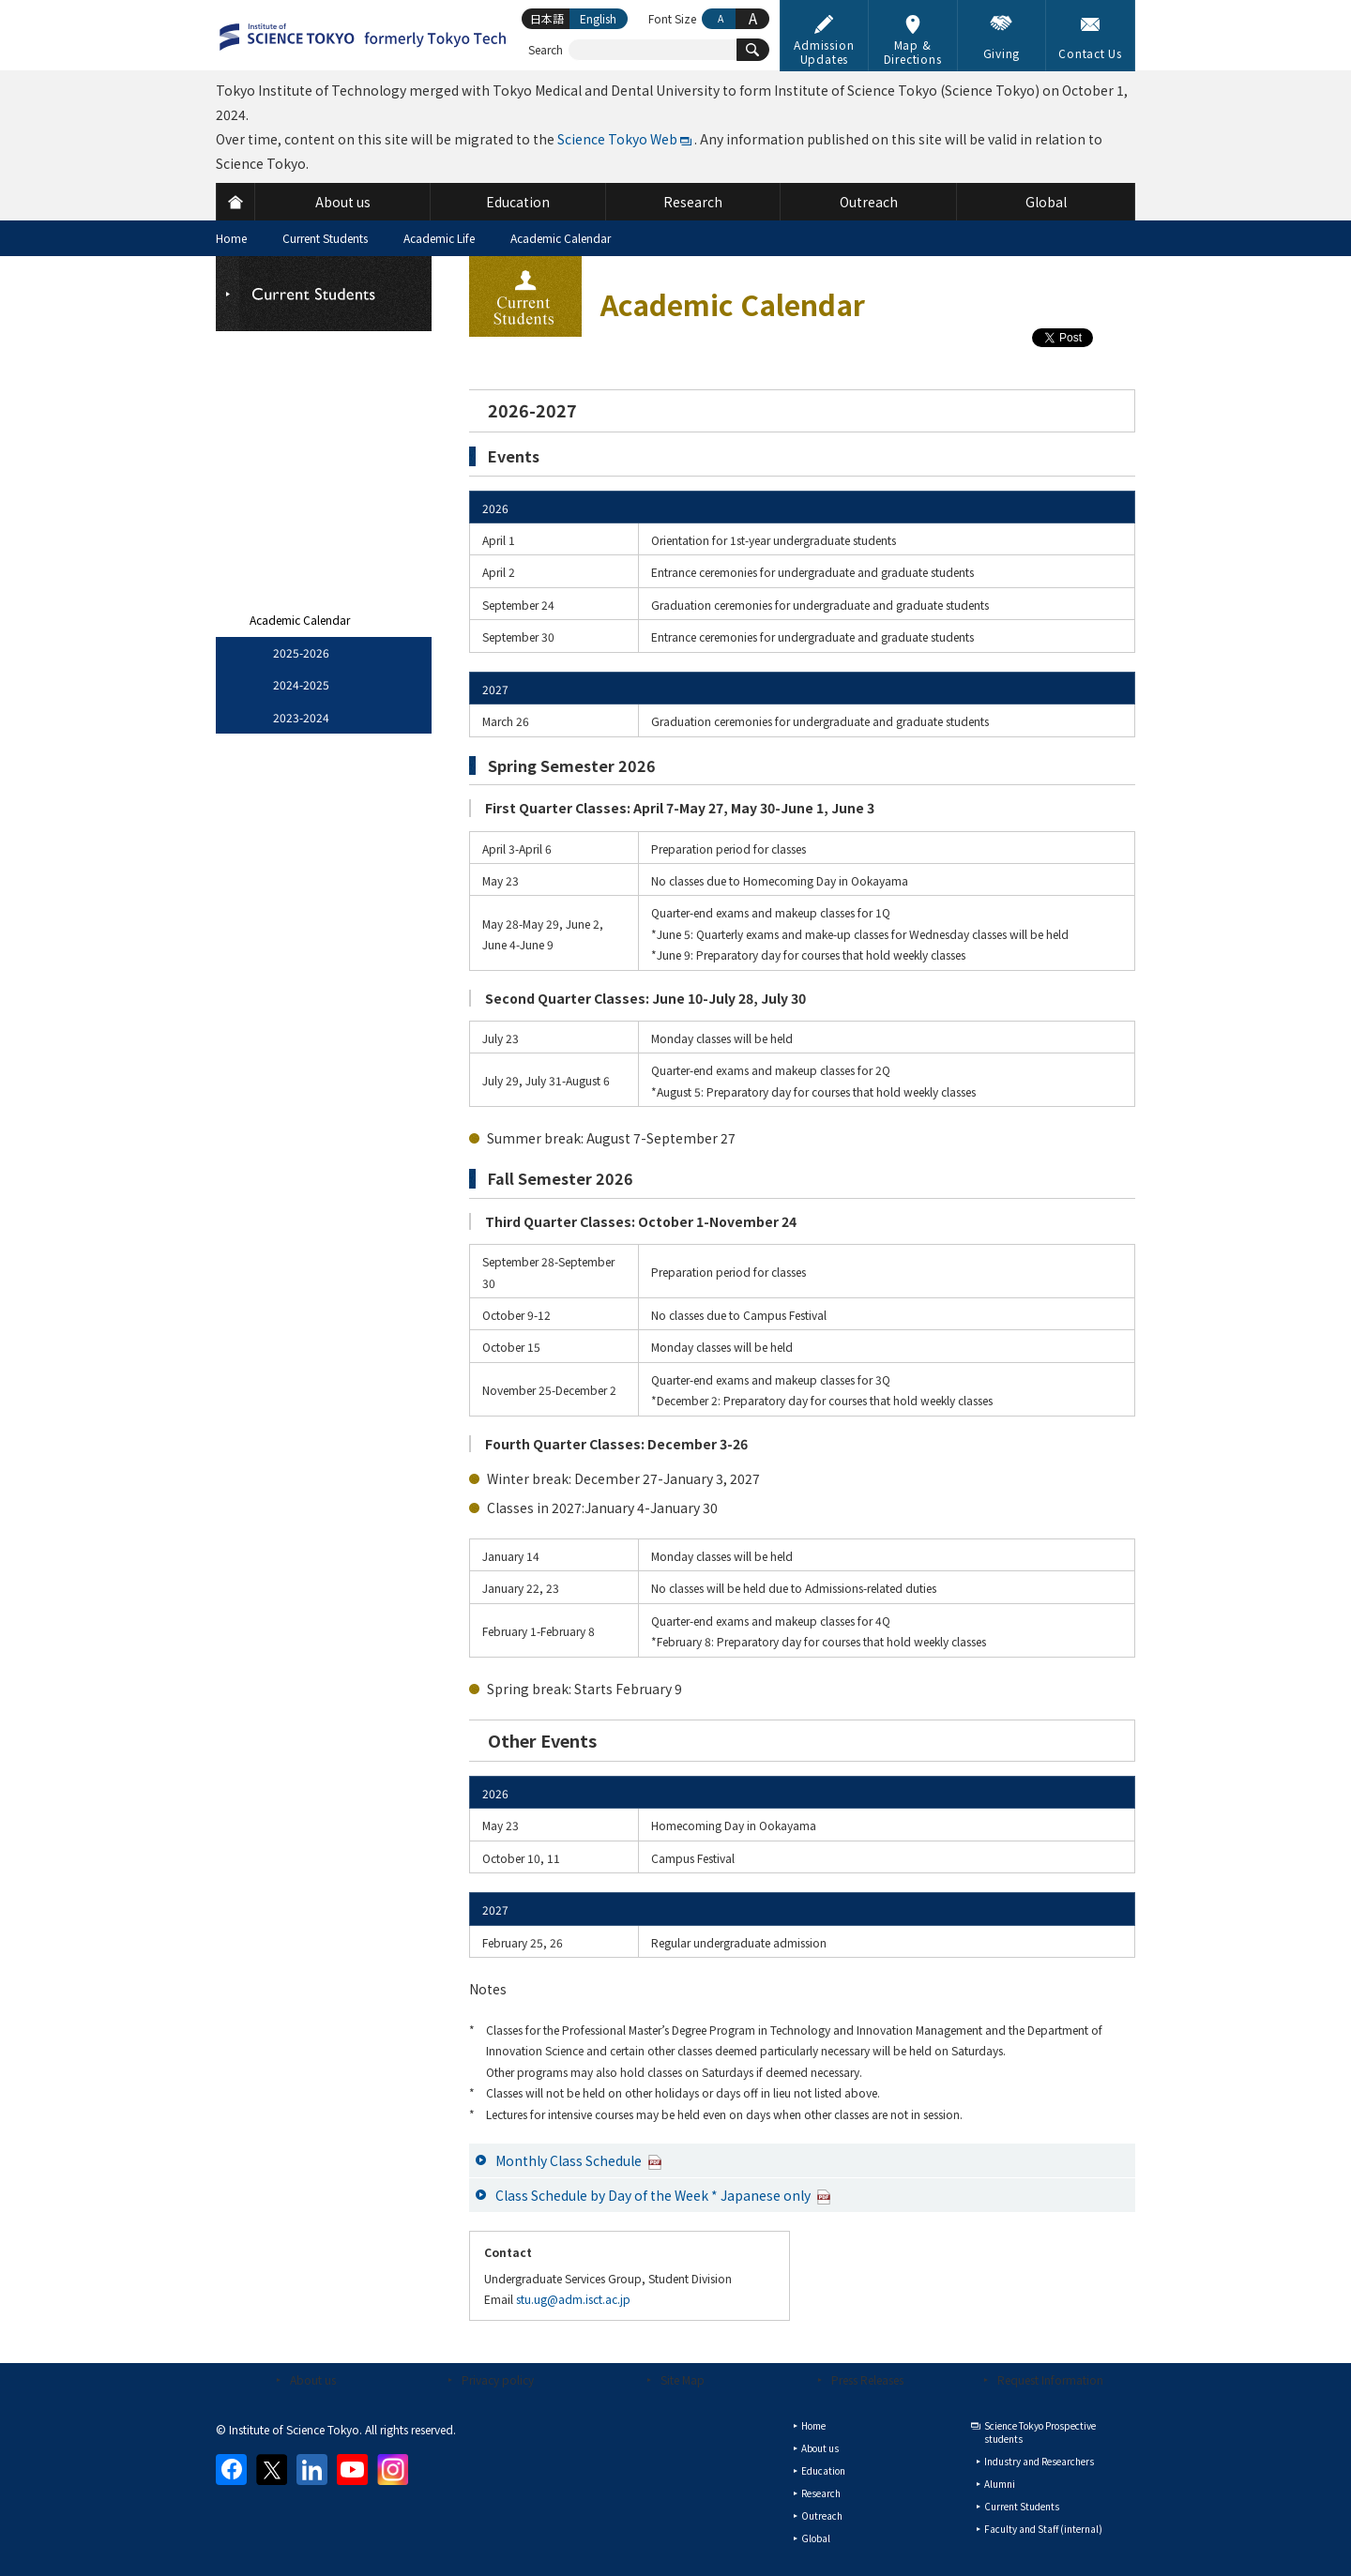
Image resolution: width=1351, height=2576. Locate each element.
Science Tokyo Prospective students (1040, 2432)
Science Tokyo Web (617, 138)
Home (231, 238)
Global (815, 2538)
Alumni (999, 2484)
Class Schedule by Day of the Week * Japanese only (663, 2195)
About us (313, 2379)
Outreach (821, 2515)
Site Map (682, 2379)
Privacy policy (498, 2379)
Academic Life (439, 238)
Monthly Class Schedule (578, 2160)
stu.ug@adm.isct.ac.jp (573, 2299)
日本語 (547, 18)
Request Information (1050, 2379)
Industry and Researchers (1039, 2461)
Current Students (325, 238)
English (598, 18)
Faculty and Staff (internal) (1043, 2529)
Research (821, 2493)
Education (823, 2470)
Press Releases (867, 2379)
